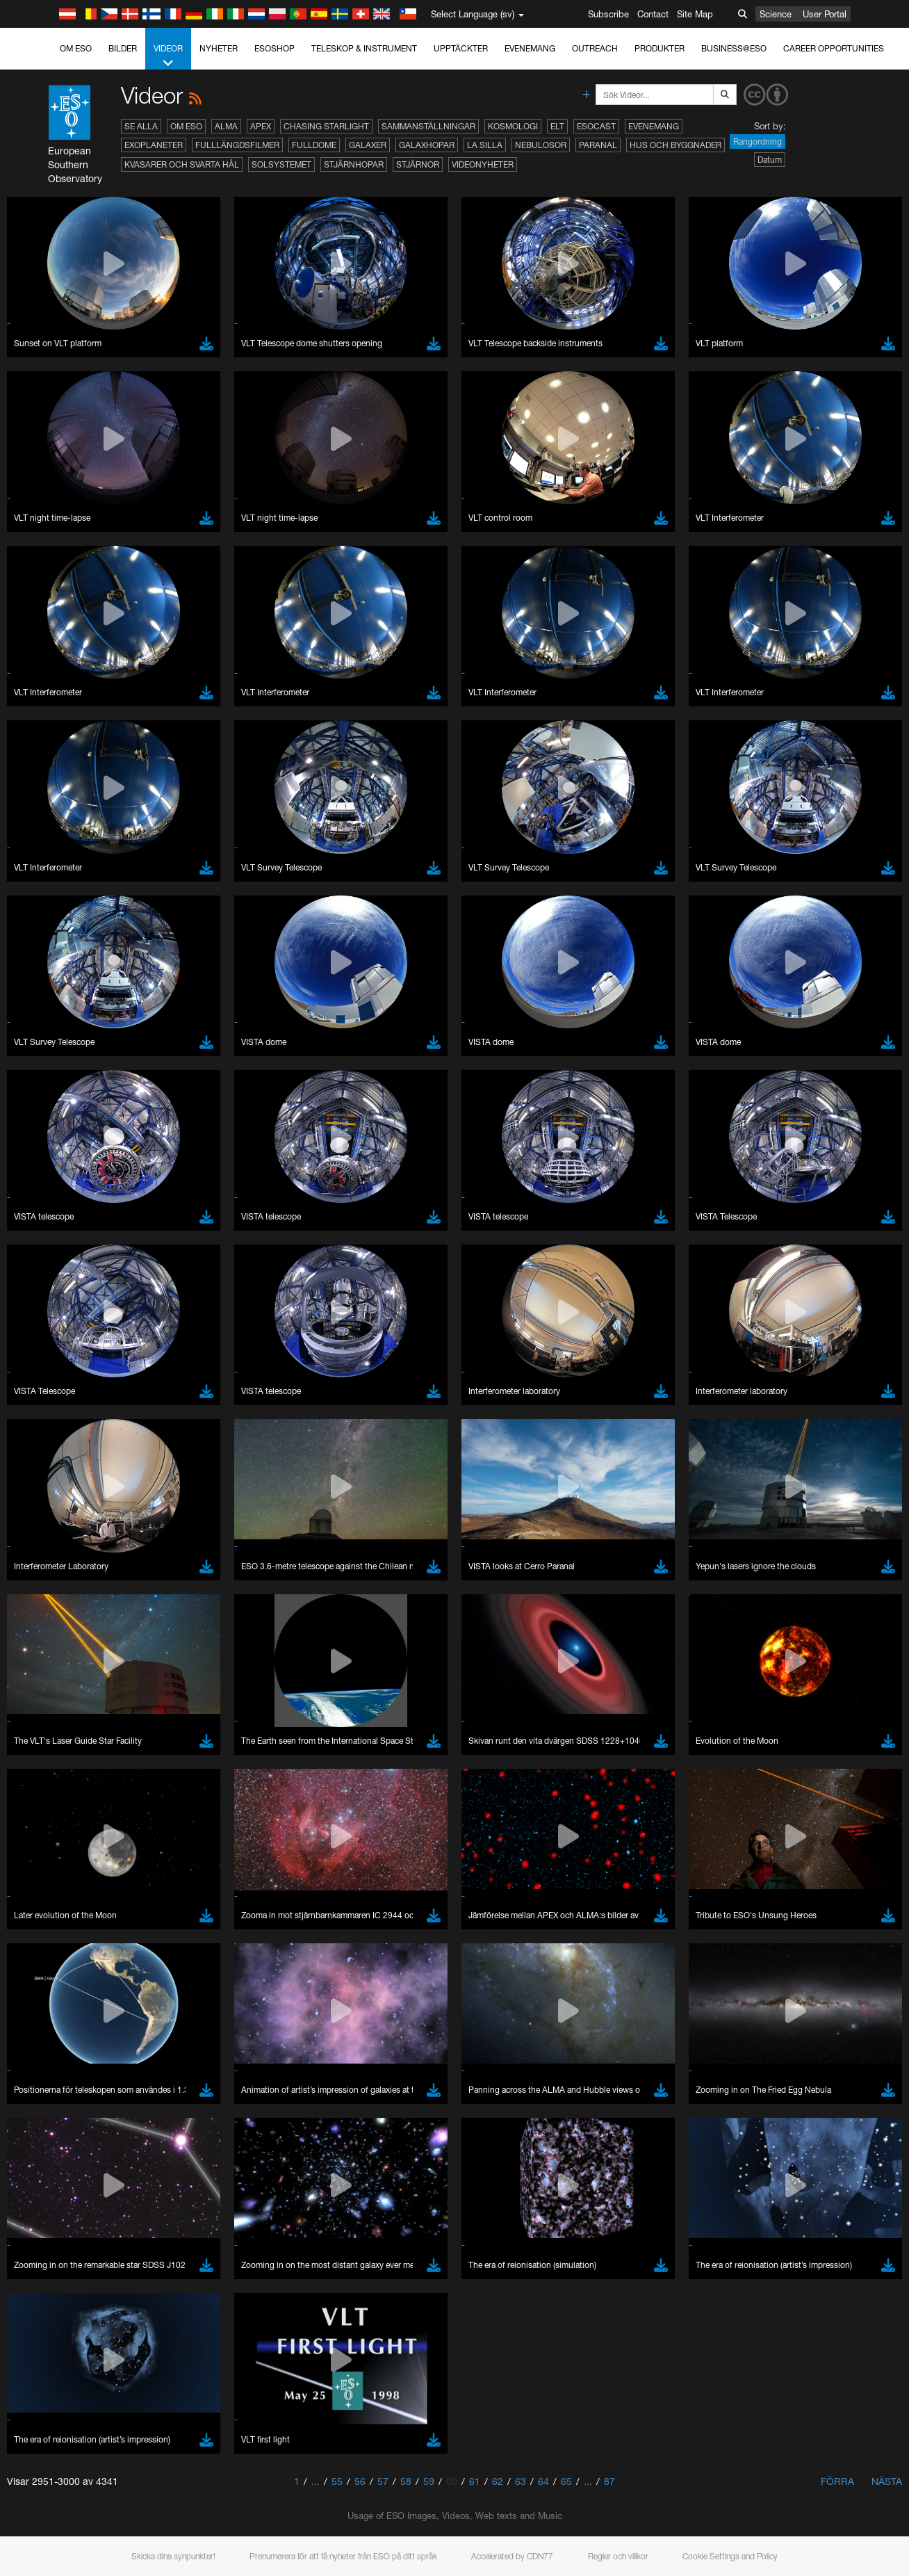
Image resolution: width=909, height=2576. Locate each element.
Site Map (695, 13)
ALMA (226, 126)
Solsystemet (281, 164)
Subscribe (608, 13)
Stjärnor (417, 164)
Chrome (57, 1745)
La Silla (484, 145)
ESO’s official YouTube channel (327, 1503)
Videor (168, 56)
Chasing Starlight (326, 126)
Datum (770, 159)
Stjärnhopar (354, 164)
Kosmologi (513, 126)
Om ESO (76, 48)
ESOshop (274, 48)
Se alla (141, 126)
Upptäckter (461, 48)
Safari (52, 1784)
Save (44, 1989)
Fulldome (314, 145)
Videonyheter (483, 164)
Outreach (595, 48)
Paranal (598, 145)
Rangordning (757, 141)
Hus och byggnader (675, 145)
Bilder (122, 48)
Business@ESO (734, 48)
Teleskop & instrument (364, 48)
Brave (53, 1732)
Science (776, 13)
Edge (52, 1758)
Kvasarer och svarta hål (181, 164)
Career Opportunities (833, 48)
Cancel (112, 1989)
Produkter (659, 48)
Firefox (54, 1771)
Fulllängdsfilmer (237, 145)
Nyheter (218, 48)
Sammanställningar (428, 126)
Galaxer (367, 145)
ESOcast (596, 126)
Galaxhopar (426, 145)
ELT (557, 126)
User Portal (824, 13)
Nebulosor (540, 145)
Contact (653, 13)
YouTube (30, 1503)
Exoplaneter (153, 145)
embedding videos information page (782, 1516)
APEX (260, 126)
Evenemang (530, 48)
